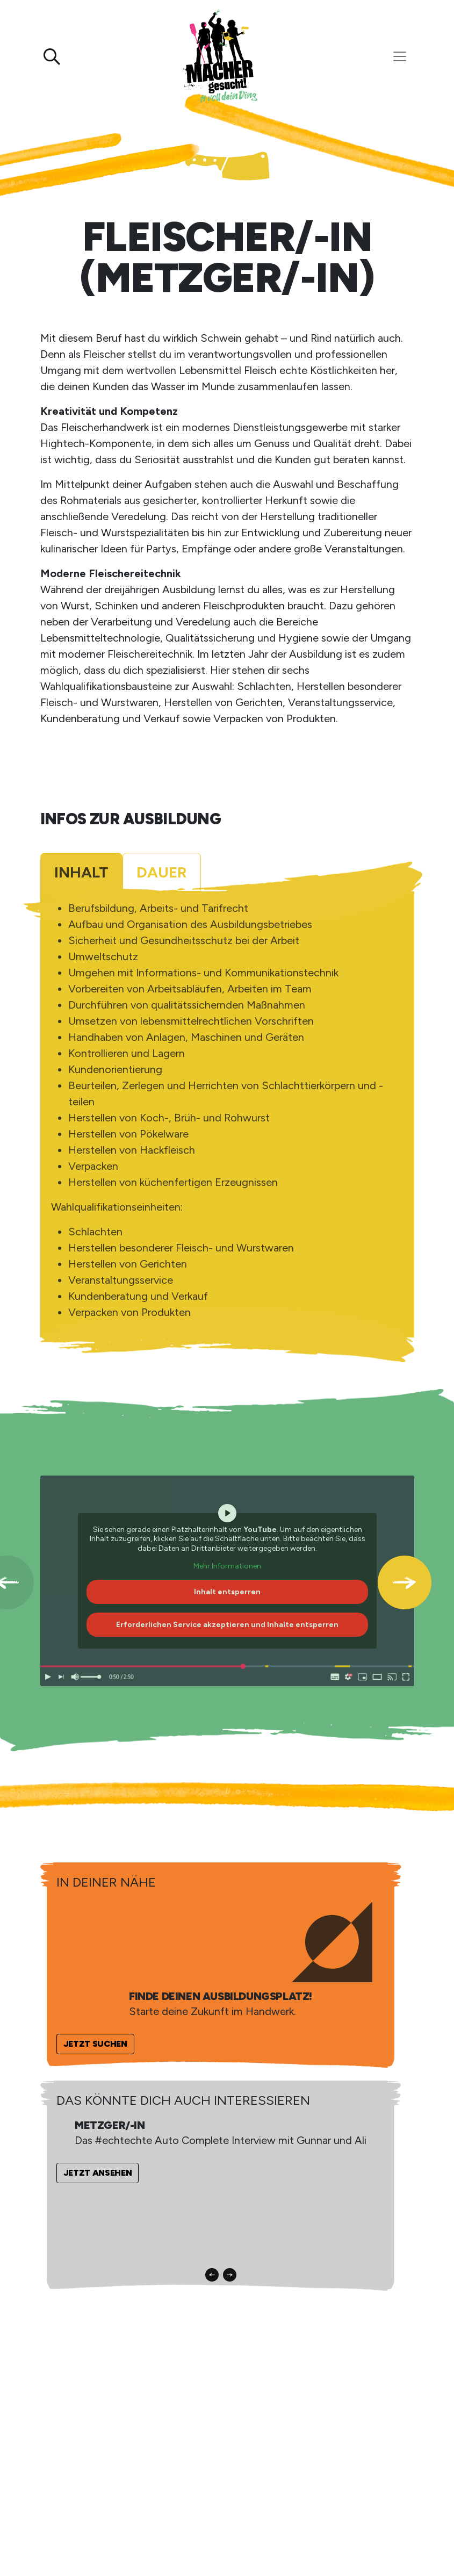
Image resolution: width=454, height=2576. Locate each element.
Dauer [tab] (161, 872)
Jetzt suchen (95, 2044)
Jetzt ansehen (97, 2173)
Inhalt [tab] (81, 872)
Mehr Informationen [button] (227, 1566)
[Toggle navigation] (399, 56)
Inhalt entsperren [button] (227, 1591)
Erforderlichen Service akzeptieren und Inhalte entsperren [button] (227, 1624)
